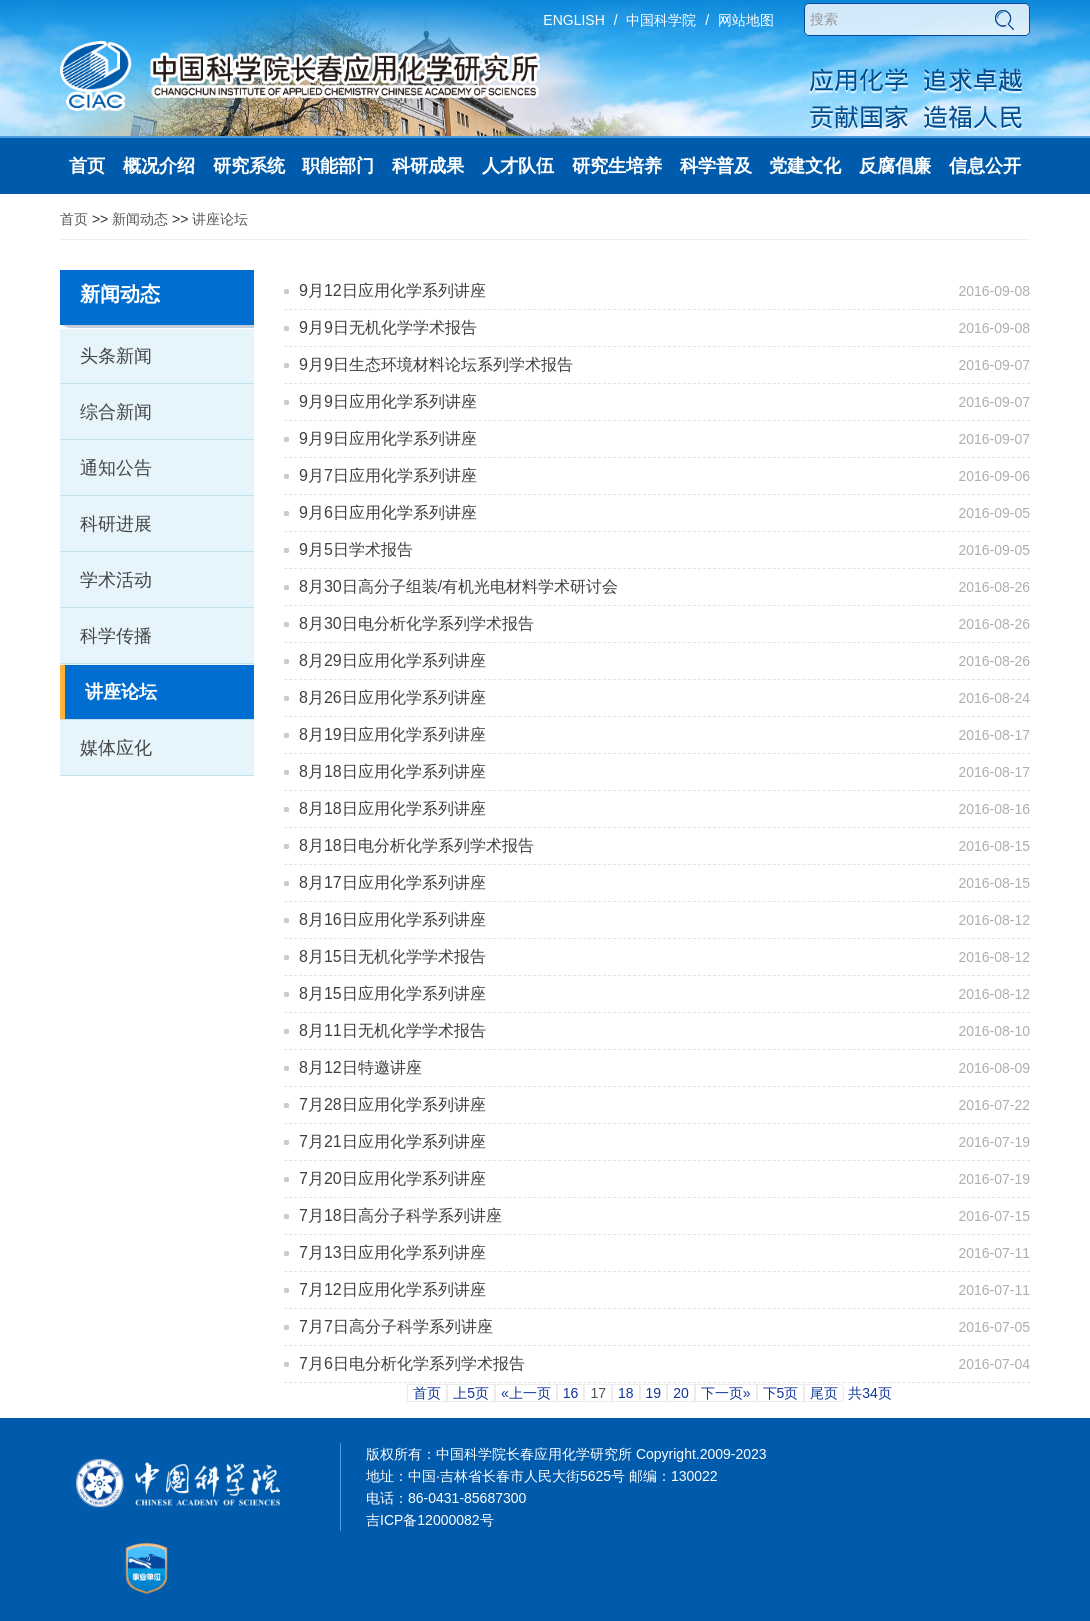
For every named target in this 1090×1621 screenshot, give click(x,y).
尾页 (824, 1393)
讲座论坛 (220, 219)
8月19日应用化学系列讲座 (392, 734)
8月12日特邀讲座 (360, 1067)
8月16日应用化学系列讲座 (392, 919)
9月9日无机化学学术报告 (388, 327)
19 (654, 1393)
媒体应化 (116, 748)
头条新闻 (116, 356)
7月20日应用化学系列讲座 (392, 1178)
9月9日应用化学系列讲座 (388, 401)
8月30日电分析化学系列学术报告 (416, 623)
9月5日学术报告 (356, 549)
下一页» (726, 1393)
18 (626, 1393)
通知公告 (116, 468)
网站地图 (746, 20)
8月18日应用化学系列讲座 (392, 771)
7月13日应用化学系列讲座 (392, 1252)
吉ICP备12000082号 (430, 1520)
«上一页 (526, 1393)
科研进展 (116, 524)
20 (681, 1393)
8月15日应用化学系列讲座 (392, 993)
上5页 (471, 1393)
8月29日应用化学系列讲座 (392, 660)
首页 (74, 219)
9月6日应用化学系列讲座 (388, 512)
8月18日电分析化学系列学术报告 (416, 845)
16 (571, 1393)
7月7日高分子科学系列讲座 (396, 1326)
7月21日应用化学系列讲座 (392, 1141)
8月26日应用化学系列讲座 (392, 697)
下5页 (781, 1393)
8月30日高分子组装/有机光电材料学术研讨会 (458, 586)
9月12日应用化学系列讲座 (392, 290)
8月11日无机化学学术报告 (392, 1030)
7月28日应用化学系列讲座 (392, 1104)
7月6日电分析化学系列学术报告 (412, 1363)
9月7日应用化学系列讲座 (388, 475)
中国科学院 (661, 20)
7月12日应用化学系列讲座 (392, 1289)
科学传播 (116, 636)
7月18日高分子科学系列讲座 (400, 1215)
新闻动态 (140, 219)
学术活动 (116, 580)
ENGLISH (573, 20)
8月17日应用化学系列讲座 (392, 882)
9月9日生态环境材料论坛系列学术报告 (436, 364)
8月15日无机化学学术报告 (392, 956)
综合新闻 (116, 412)
